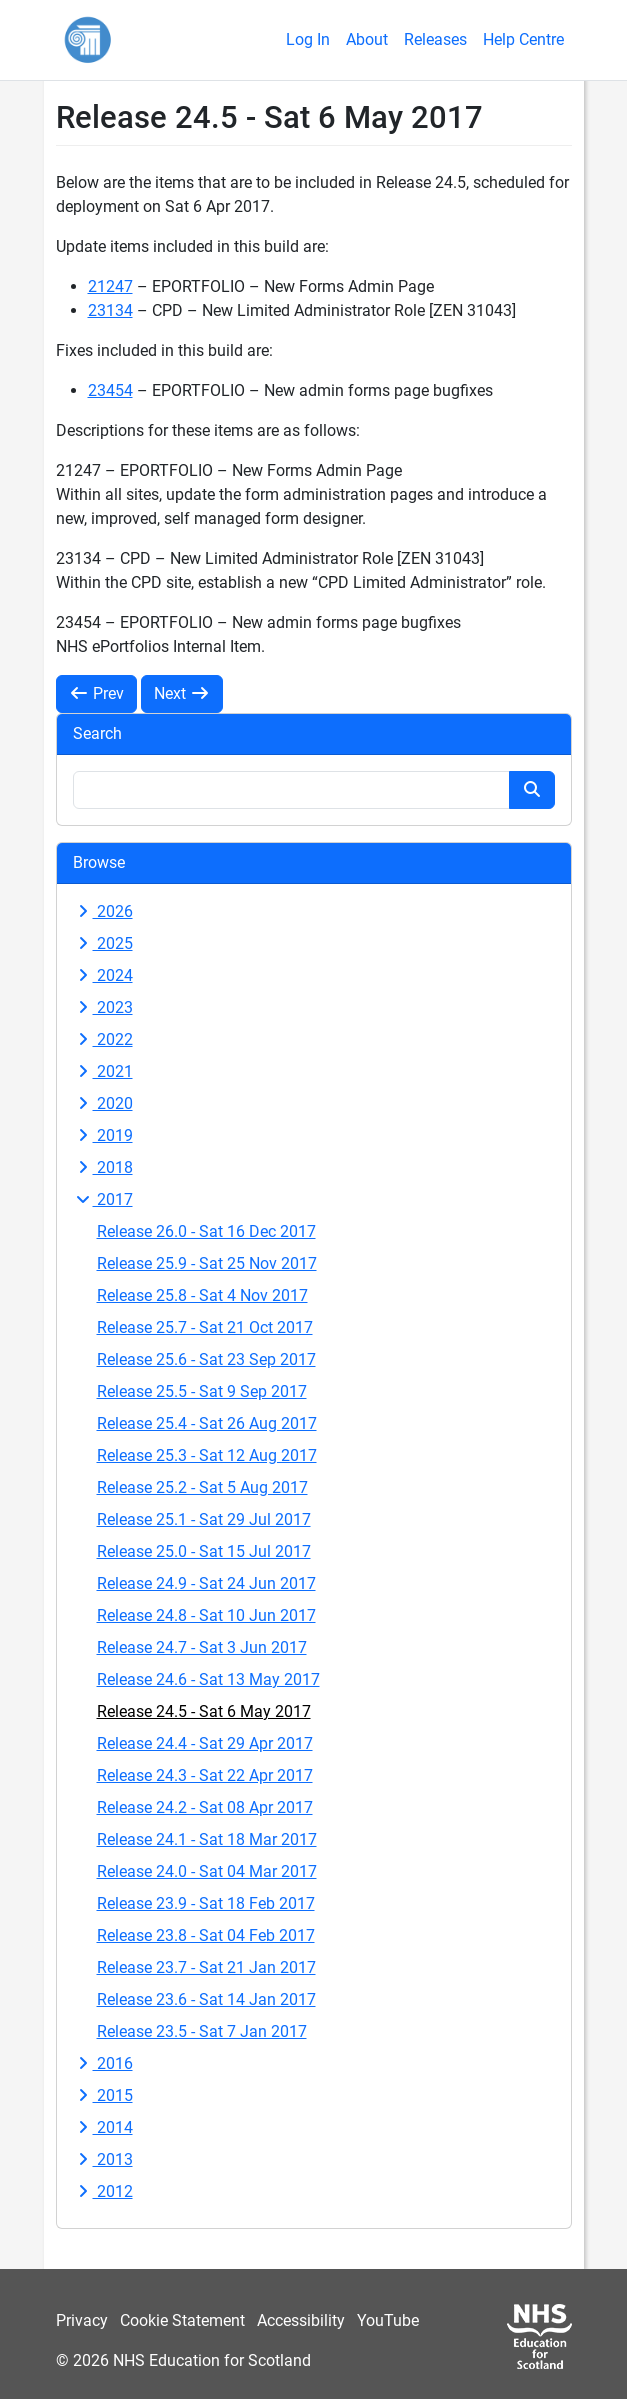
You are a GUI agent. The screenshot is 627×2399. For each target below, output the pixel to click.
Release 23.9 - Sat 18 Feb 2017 (206, 1903)
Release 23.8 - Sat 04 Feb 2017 (206, 1935)
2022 (103, 1039)
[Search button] (532, 790)
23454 (110, 390)
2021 (103, 1071)
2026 (103, 911)
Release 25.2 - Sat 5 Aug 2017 (202, 1487)
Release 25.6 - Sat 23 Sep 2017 (206, 1359)
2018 (103, 1167)
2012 (103, 2191)
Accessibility (301, 2320)
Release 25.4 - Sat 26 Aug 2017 (207, 1423)
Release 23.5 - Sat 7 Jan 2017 (202, 2031)
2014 (103, 2127)
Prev (96, 693)
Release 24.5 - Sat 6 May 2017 (204, 1711)
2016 (103, 2063)
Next (182, 693)
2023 (103, 1007)
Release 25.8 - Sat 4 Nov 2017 (202, 1295)
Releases (435, 39)
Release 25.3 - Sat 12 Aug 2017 (207, 1455)
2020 (103, 1103)
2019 (103, 1135)
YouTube (388, 2320)
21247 (110, 286)
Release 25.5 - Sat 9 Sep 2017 (202, 1391)
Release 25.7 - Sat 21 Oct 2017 (205, 1327)
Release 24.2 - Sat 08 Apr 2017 (205, 1807)
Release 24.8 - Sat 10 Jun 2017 (206, 1615)
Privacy (82, 2320)
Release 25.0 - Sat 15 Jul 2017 (204, 1551)
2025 (103, 943)
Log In (308, 39)
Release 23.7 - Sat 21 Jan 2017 (206, 1967)
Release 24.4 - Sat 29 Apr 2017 (205, 1743)
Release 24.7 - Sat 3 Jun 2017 (202, 1647)
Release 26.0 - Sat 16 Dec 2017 (206, 1231)
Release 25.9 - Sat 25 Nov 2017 (207, 1263)
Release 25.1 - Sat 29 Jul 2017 (204, 1519)
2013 (103, 2159)
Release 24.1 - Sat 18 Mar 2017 (207, 1839)
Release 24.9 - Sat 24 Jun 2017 (206, 1583)
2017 (103, 1199)
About (367, 39)
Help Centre (523, 39)
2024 (103, 975)
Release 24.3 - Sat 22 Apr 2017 (205, 1775)
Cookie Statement (182, 2320)
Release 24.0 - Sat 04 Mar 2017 (207, 1871)
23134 (110, 310)
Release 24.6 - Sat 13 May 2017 (208, 1679)
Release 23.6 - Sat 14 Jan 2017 (206, 1999)
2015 (103, 2095)
